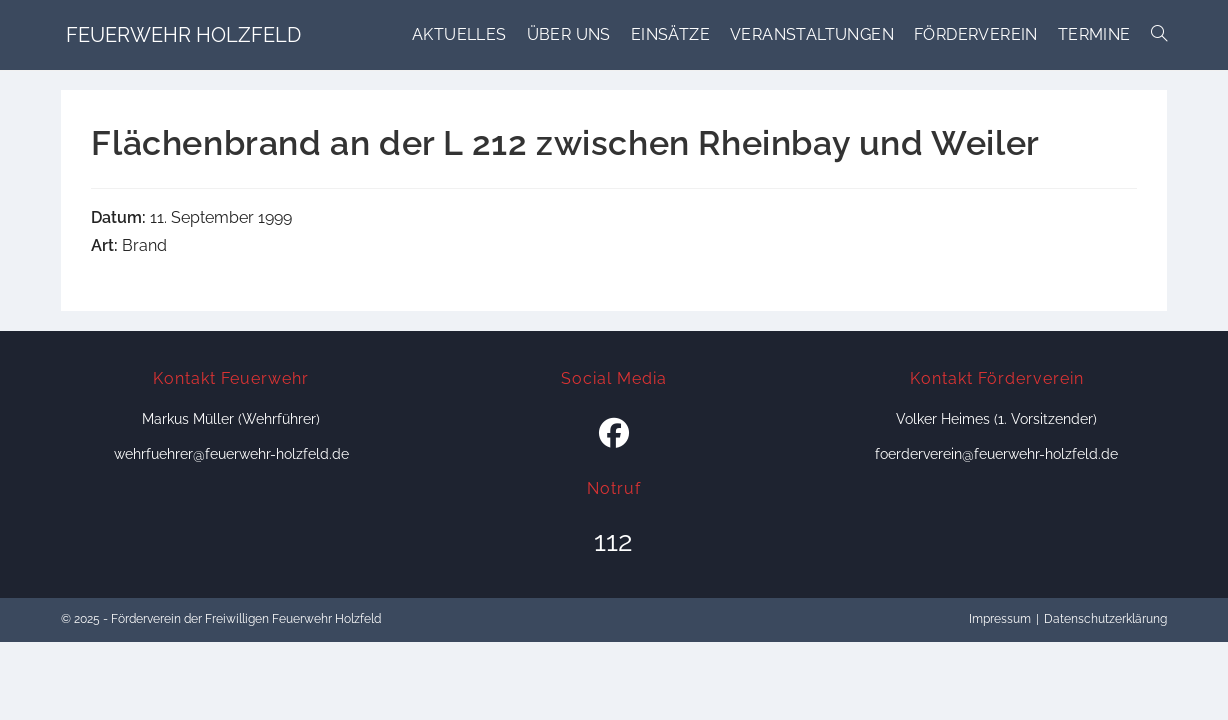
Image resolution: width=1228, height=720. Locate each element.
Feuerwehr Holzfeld (183, 35)
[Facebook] (614, 434)
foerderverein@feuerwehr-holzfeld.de (996, 454)
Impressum (1000, 619)
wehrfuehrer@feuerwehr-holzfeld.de (231, 454)
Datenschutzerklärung (1105, 619)
